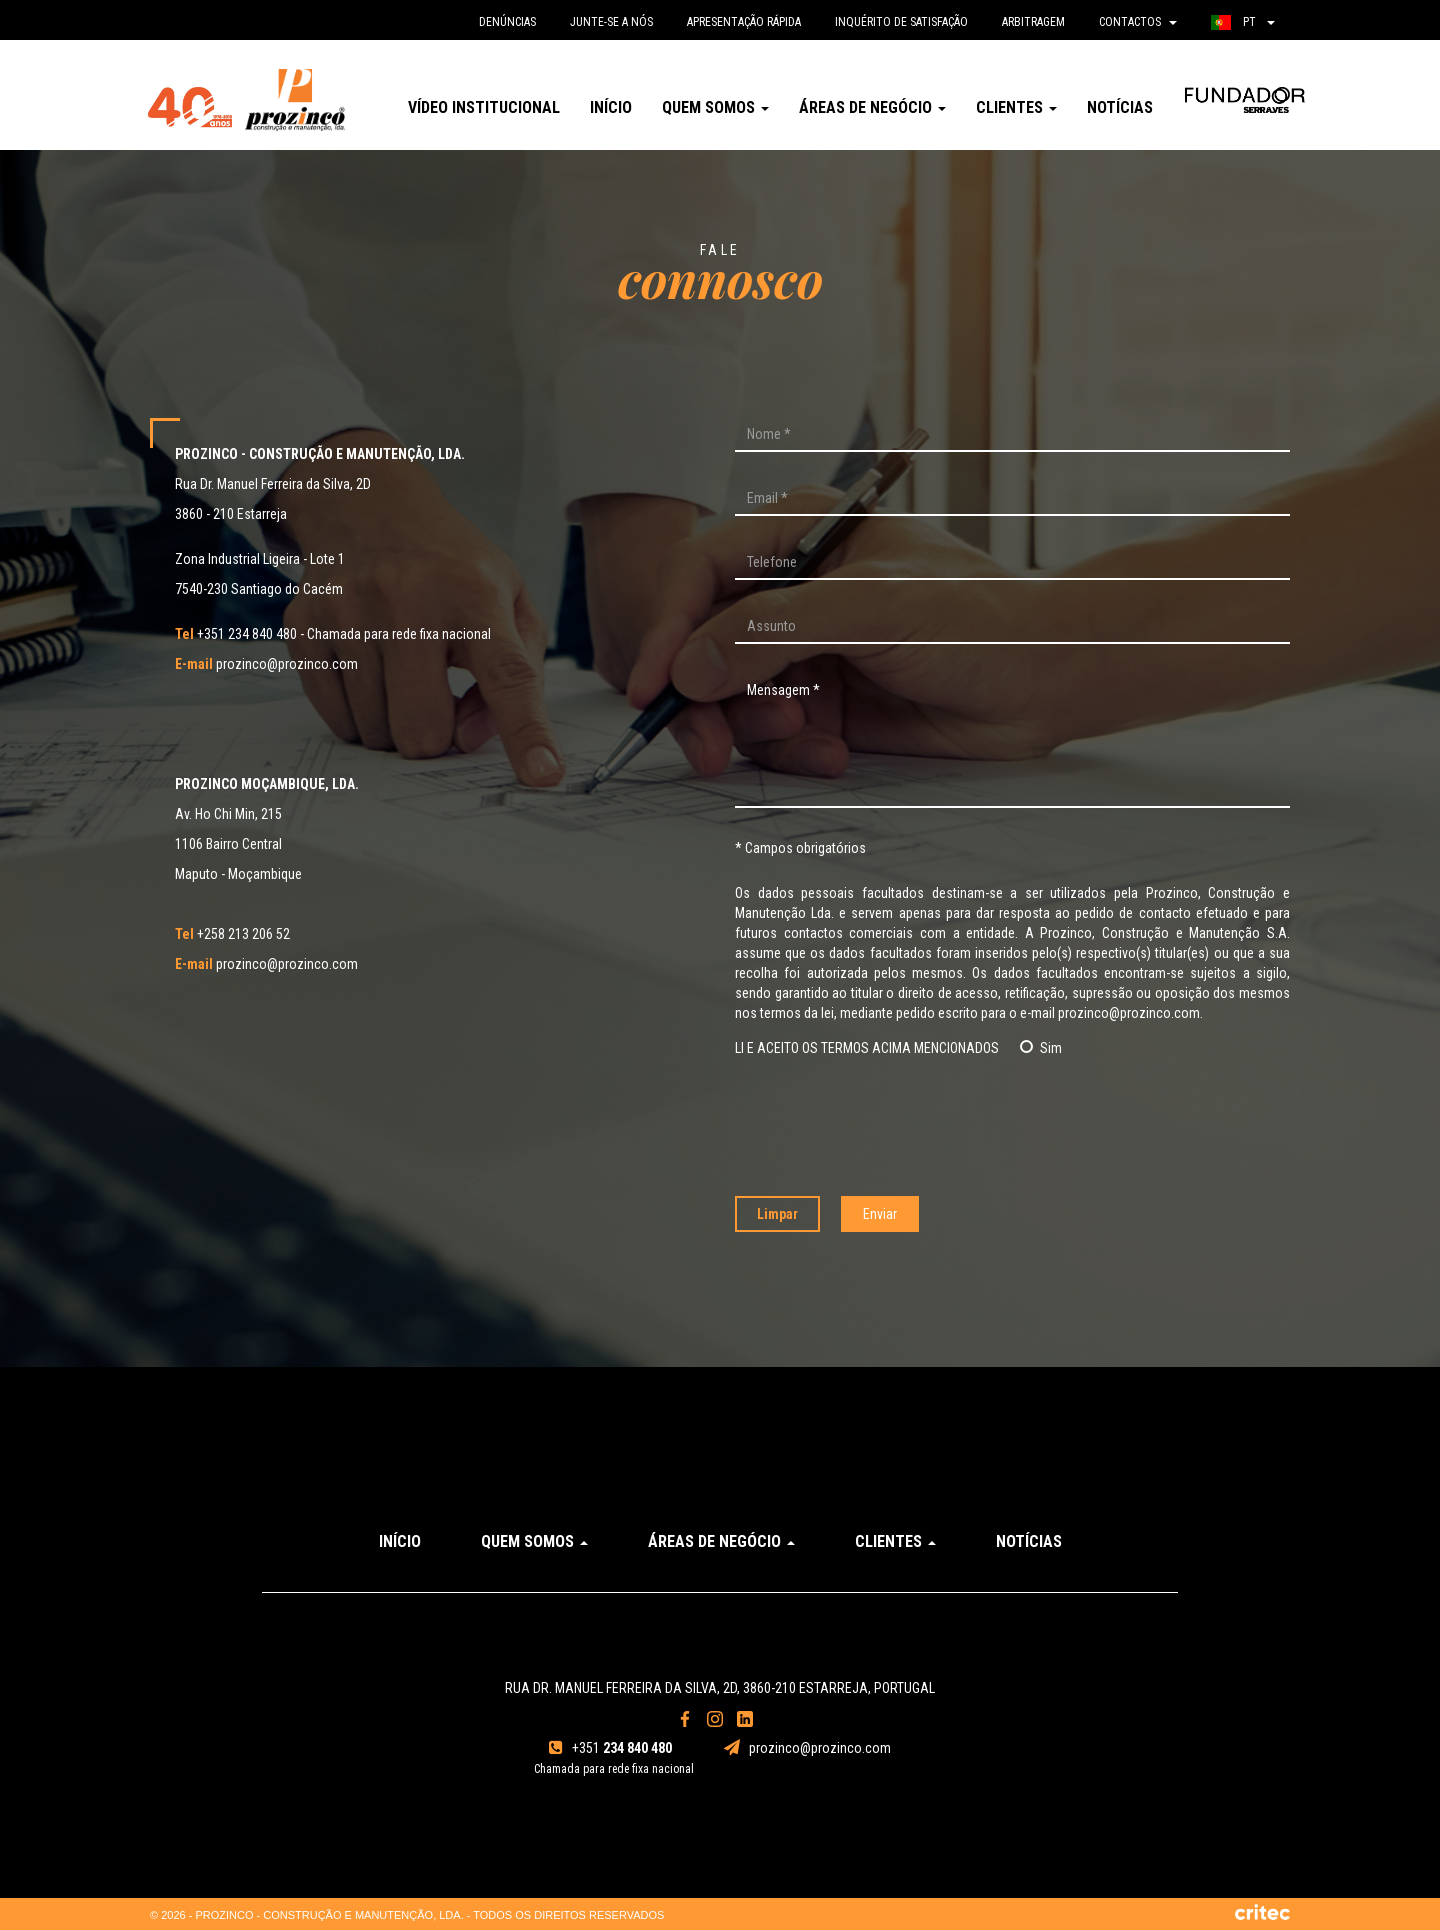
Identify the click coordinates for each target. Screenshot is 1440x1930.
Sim (1041, 1048)
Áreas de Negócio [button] (872, 107)
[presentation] (1013, 1127)
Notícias (1120, 107)
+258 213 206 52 (232, 934)
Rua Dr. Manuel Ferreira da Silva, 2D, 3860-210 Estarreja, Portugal (720, 1688)
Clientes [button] (1016, 107)
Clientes (895, 1541)
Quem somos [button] (715, 107)
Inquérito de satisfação (901, 22)
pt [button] (1243, 22)
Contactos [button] (1138, 22)
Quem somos (534, 1541)
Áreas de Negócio (721, 1541)
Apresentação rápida (744, 22)
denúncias (507, 22)
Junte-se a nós (611, 22)
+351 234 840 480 (236, 634)
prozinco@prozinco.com (266, 664)
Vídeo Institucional (484, 107)
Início (611, 107)
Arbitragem (1033, 22)
